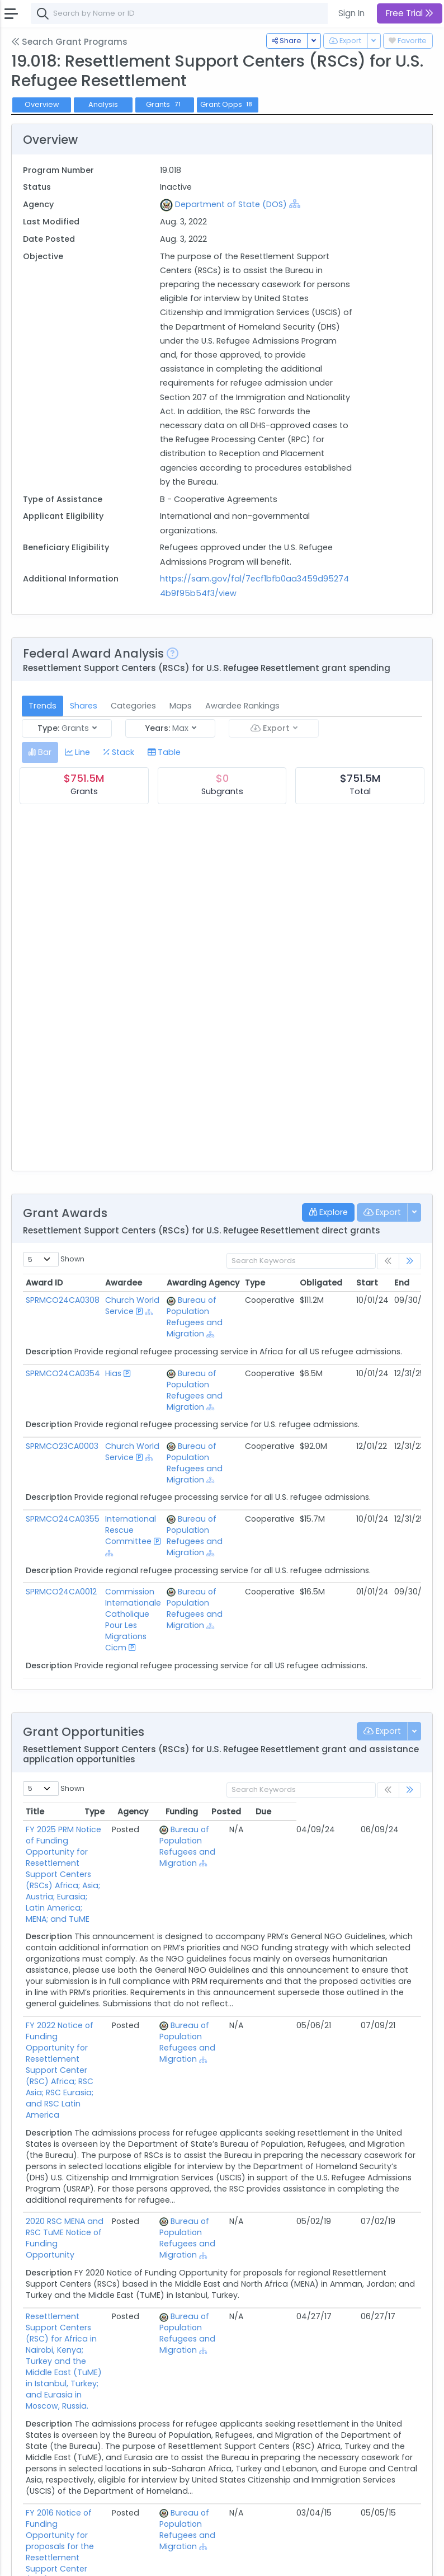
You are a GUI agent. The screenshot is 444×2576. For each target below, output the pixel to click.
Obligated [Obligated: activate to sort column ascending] (321, 1282)
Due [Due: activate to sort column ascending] (388, 1811)
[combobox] (198, 13)
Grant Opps (227, 104)
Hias (113, 1373)
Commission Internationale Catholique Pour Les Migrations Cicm (133, 1619)
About (26, 2559)
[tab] (40, 752)
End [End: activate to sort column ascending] (401, 1282)
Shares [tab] (83, 705)
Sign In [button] (351, 13)
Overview (42, 104)
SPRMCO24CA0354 (63, 1373)
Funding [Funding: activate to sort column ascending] (306, 1811)
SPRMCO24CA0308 (63, 1300)
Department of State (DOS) (231, 204)
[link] (410, 1261)
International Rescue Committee (130, 1530)
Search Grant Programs (69, 42)
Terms (99, 2559)
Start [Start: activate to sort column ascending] (367, 1282)
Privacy (133, 2559)
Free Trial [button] (409, 13)
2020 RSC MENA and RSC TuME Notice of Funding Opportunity (98, 2137)
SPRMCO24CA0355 (63, 1518)
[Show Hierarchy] (294, 204)
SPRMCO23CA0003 (62, 1446)
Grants (164, 104)
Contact (62, 2559)
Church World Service (132, 1305)
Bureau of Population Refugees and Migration (195, 1316)
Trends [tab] (42, 705)
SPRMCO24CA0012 (61, 1591)
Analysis (103, 104)
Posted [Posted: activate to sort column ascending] (351, 1811)
